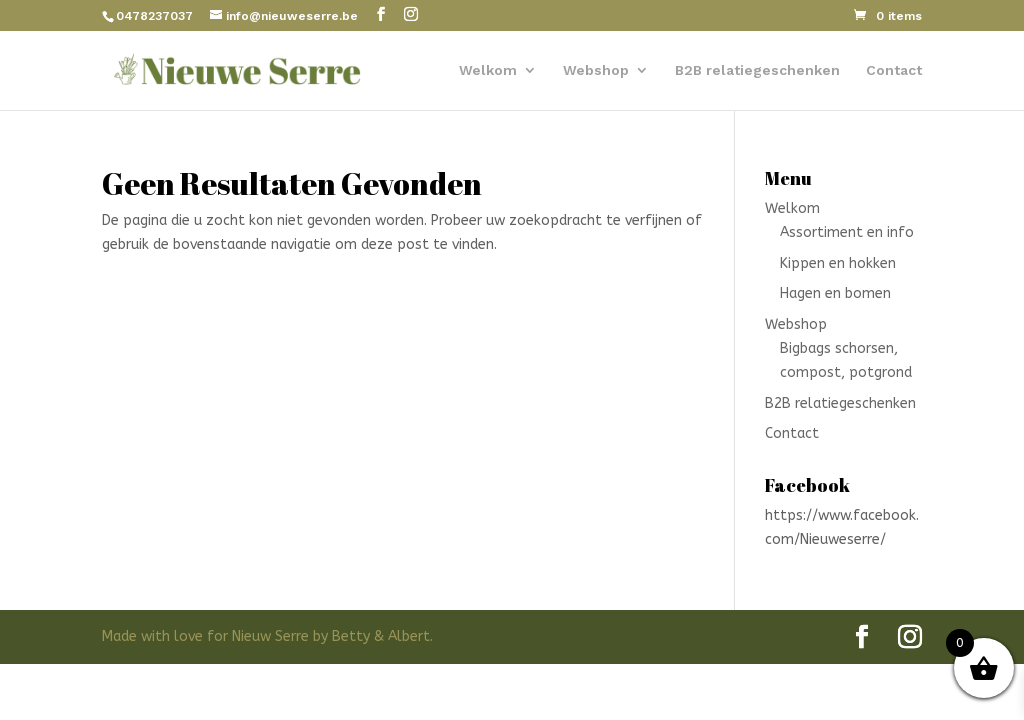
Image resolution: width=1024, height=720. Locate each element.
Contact (894, 70)
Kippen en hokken (838, 263)
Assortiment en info (847, 232)
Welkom (488, 70)
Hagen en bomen (835, 293)
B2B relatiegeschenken (757, 70)
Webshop (596, 70)
